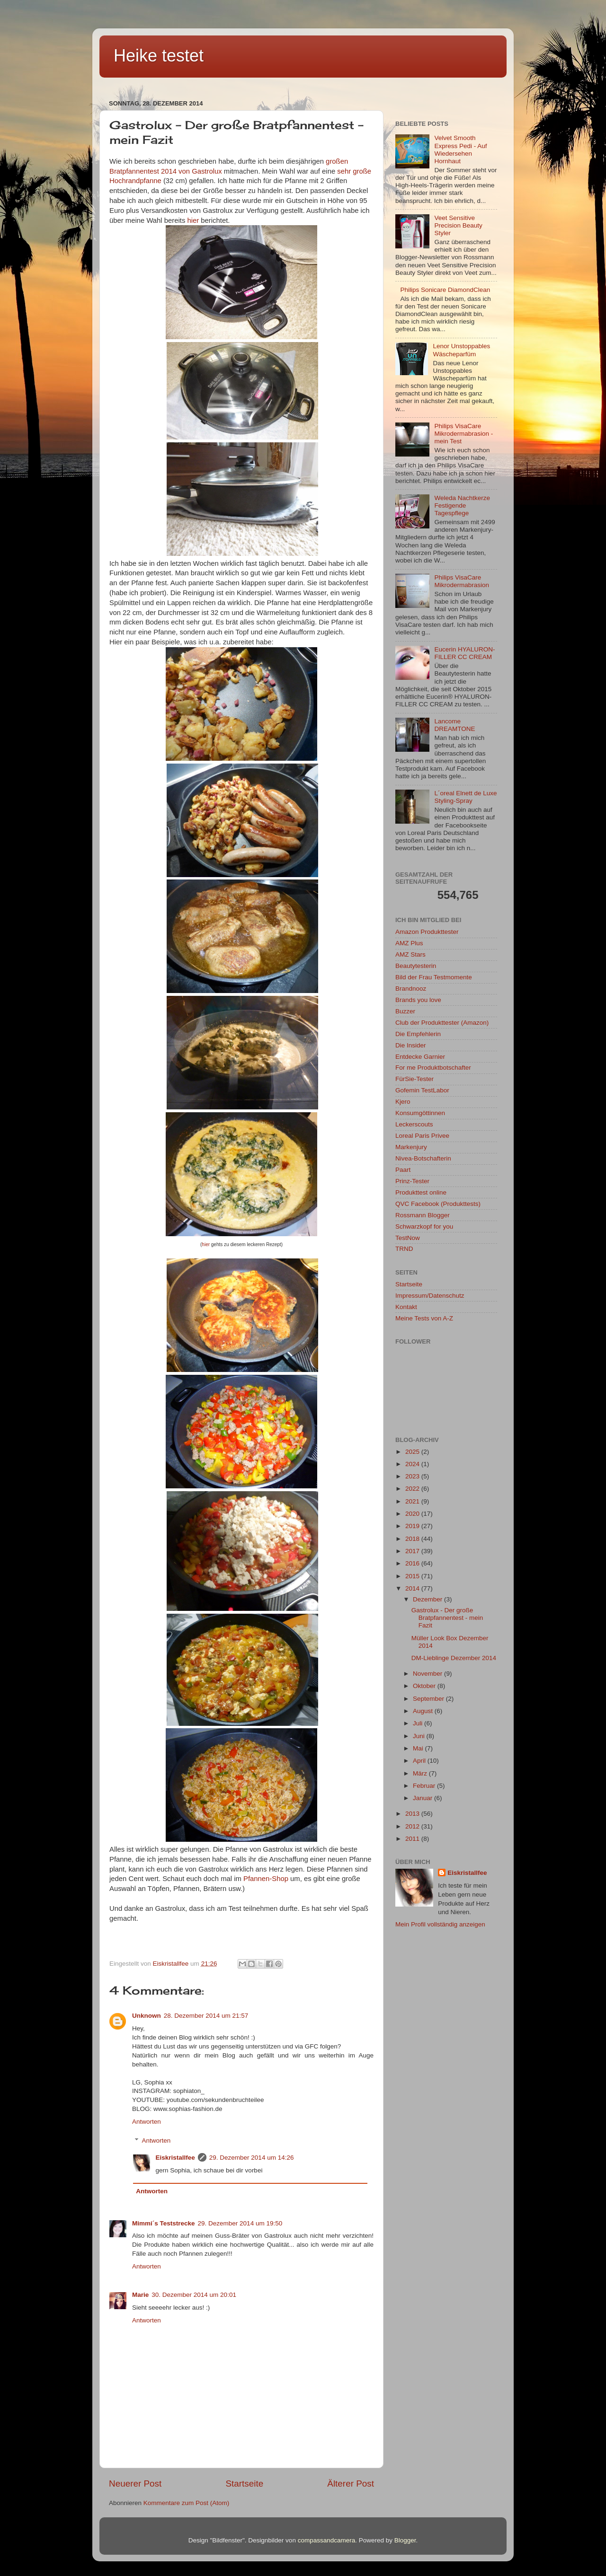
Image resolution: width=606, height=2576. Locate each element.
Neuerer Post (135, 2483)
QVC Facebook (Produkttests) (438, 1203)
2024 (413, 1464)
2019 (413, 1526)
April (420, 1760)
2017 (413, 1551)
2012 (413, 1826)
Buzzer (405, 1011)
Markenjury (411, 1147)
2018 (413, 1538)
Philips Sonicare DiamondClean (445, 289)
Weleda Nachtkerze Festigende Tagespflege (462, 505)
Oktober (425, 1685)
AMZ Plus (409, 943)
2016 (413, 1563)
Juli (418, 1723)
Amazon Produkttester (427, 931)
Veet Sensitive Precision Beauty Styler (458, 225)
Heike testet (159, 55)
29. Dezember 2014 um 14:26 (251, 2157)
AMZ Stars (410, 954)
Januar (423, 1798)
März (421, 1773)
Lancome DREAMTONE (454, 725)
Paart (402, 1169)
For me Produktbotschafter (433, 1067)
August (424, 1710)
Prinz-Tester (412, 1181)
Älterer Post (350, 2483)
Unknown (146, 2015)
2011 (413, 1838)
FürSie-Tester (414, 1078)
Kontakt (406, 1306)
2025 (413, 1451)
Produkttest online (420, 1192)
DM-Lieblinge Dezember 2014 (453, 1658)
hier (193, 220)
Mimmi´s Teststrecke (163, 2223)
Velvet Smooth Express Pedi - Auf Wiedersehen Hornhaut (460, 149)
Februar (425, 1785)
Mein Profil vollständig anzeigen (440, 1924)
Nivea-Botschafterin (423, 1158)
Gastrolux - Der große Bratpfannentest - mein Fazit (447, 1618)
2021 (413, 1501)
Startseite (244, 2483)
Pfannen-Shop (265, 1878)
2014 (413, 1588)
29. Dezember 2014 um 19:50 (240, 2223)
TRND (404, 1248)
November (428, 1673)
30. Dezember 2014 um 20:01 (194, 2294)
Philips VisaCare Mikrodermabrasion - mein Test (463, 433)
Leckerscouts (414, 1124)
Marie (140, 2294)
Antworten (146, 2121)
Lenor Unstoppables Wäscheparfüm (461, 350)
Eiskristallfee (175, 2157)
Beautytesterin (415, 965)
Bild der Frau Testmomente (433, 977)
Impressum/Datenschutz (429, 1295)
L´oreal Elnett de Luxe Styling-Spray (465, 797)
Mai (419, 1748)
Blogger (405, 2540)
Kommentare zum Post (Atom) (186, 2502)
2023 (413, 1476)
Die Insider (410, 1045)
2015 (413, 1576)
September (429, 1698)
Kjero (402, 1101)
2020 (413, 1513)
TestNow (407, 1237)
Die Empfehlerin (418, 1033)
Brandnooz (410, 988)
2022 (413, 1488)
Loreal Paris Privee (422, 1135)
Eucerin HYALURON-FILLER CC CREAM (464, 653)
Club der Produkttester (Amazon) (442, 1022)
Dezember (428, 1599)
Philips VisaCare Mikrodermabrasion (461, 581)
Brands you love (418, 999)
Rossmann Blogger (422, 1215)
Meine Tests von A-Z (424, 1318)
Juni (420, 1736)
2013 (413, 1813)
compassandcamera (327, 2540)
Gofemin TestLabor (422, 1090)
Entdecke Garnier (420, 1056)
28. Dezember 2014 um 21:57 (206, 2015)
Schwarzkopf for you (424, 1226)
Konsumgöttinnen (420, 1113)
